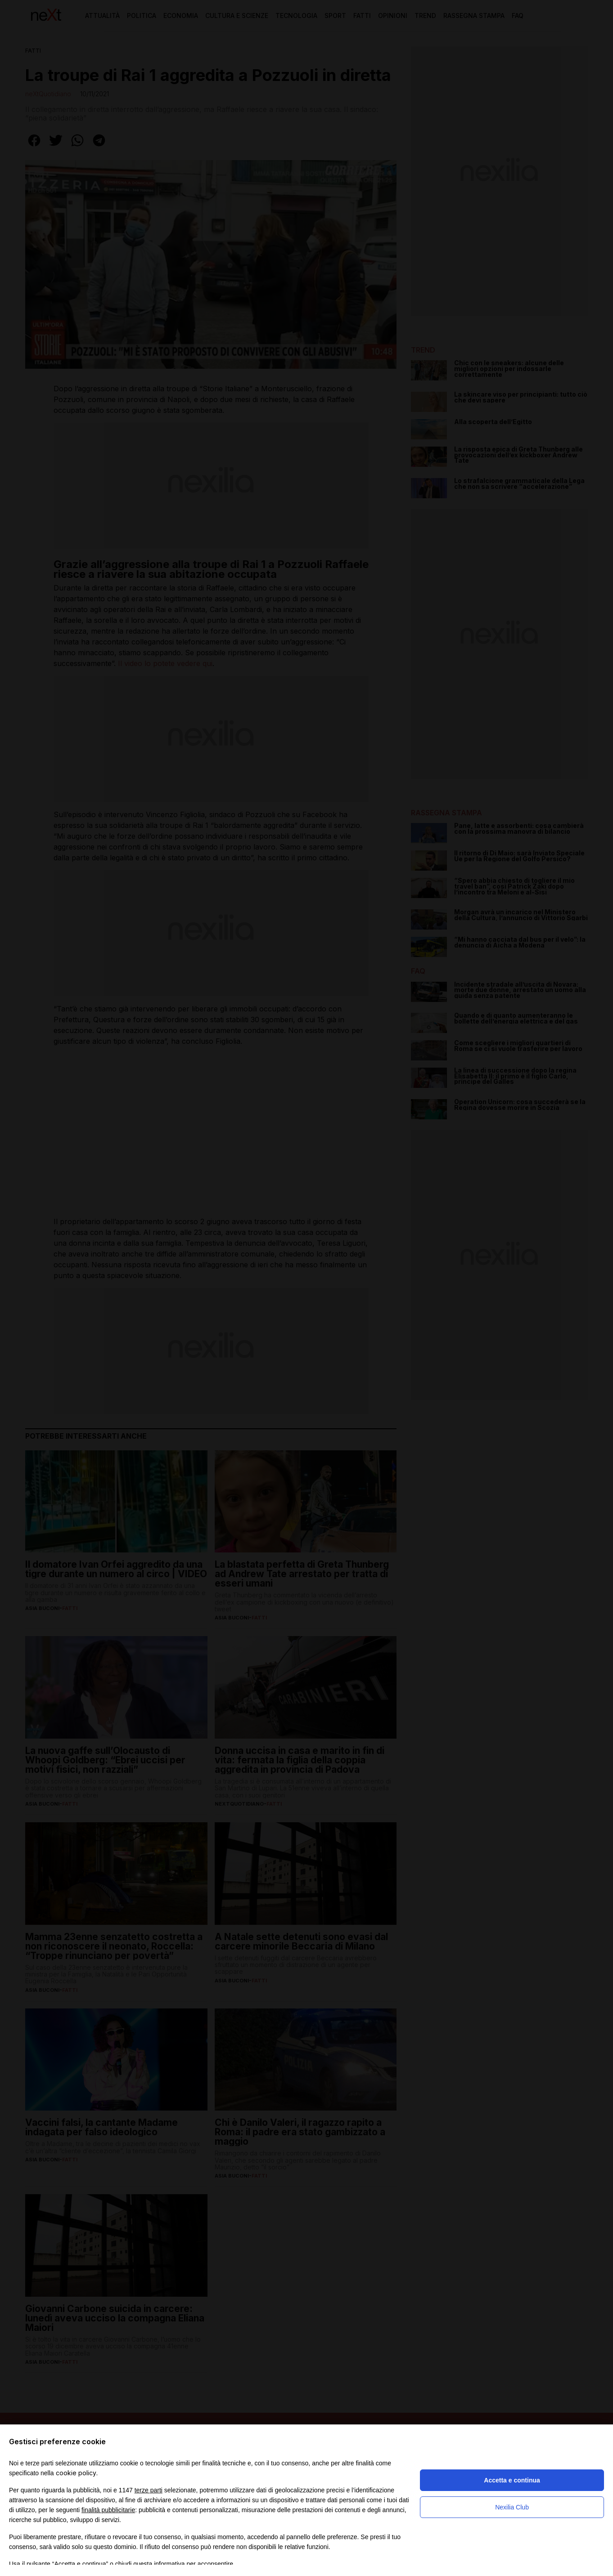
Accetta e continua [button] (512, 2480)
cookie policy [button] (76, 2473)
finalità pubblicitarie (108, 2509)
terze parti (148, 2490)
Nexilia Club (512, 2507)
